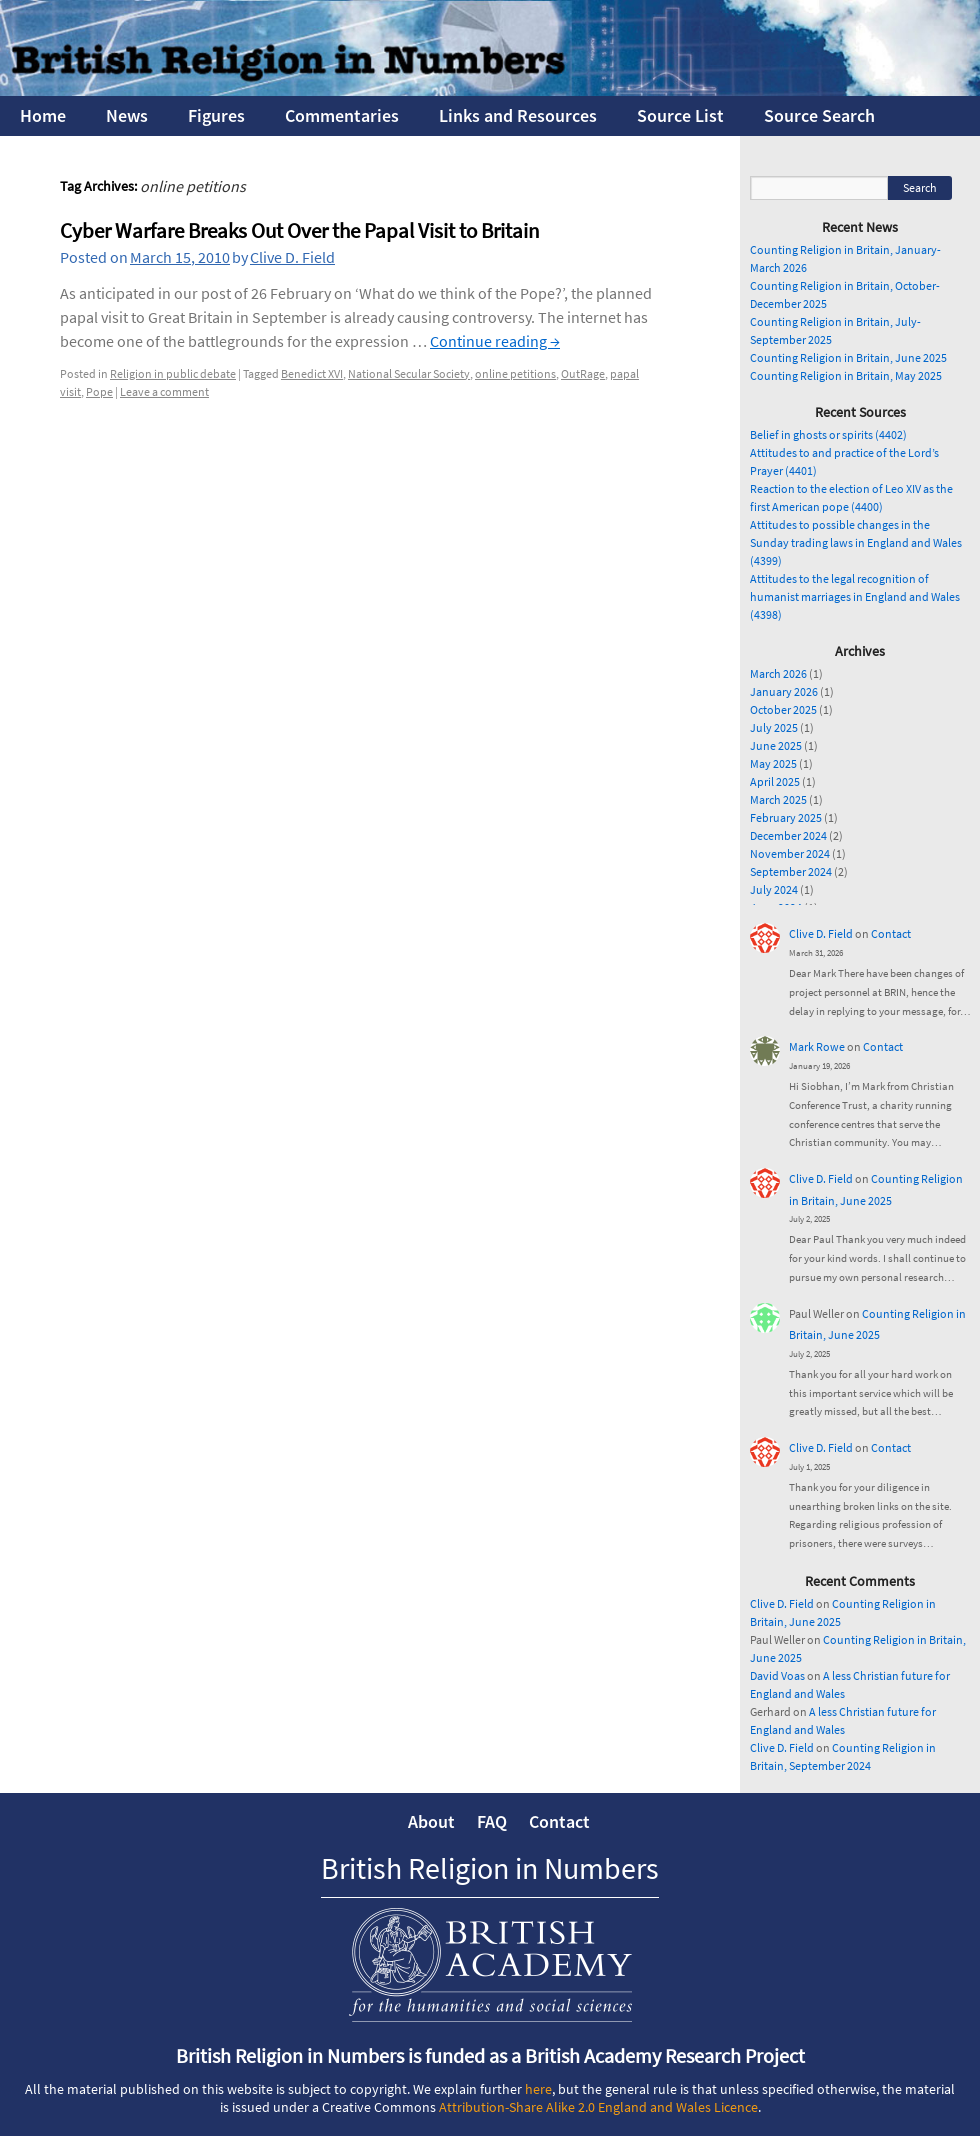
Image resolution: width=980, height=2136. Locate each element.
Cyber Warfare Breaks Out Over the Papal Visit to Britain (299, 230)
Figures (216, 115)
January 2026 (784, 691)
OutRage (583, 373)
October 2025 (783, 709)
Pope (99, 391)
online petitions (515, 373)
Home (43, 115)
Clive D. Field (292, 257)
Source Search (819, 115)
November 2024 (790, 853)
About (431, 1821)
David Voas (777, 1675)
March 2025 (778, 799)
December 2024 (788, 835)
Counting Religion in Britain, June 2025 (848, 357)
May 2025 (773, 763)
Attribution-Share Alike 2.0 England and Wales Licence (598, 2107)
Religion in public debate (173, 373)
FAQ (492, 1821)
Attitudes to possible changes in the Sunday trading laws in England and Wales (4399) (856, 542)
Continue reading (495, 341)
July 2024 (774, 889)
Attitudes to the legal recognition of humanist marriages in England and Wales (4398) (855, 596)
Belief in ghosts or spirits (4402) (828, 434)
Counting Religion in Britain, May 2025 (846, 375)
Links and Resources (518, 115)
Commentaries (342, 115)
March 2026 (778, 673)
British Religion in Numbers (490, 1868)
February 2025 (786, 817)
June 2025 (776, 745)
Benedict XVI (312, 373)
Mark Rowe (817, 1046)
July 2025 (774, 727)
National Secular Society (409, 373)
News (127, 115)
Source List (680, 115)
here (538, 2089)
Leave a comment (164, 391)
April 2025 (775, 781)
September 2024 (791, 871)
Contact (891, 933)
